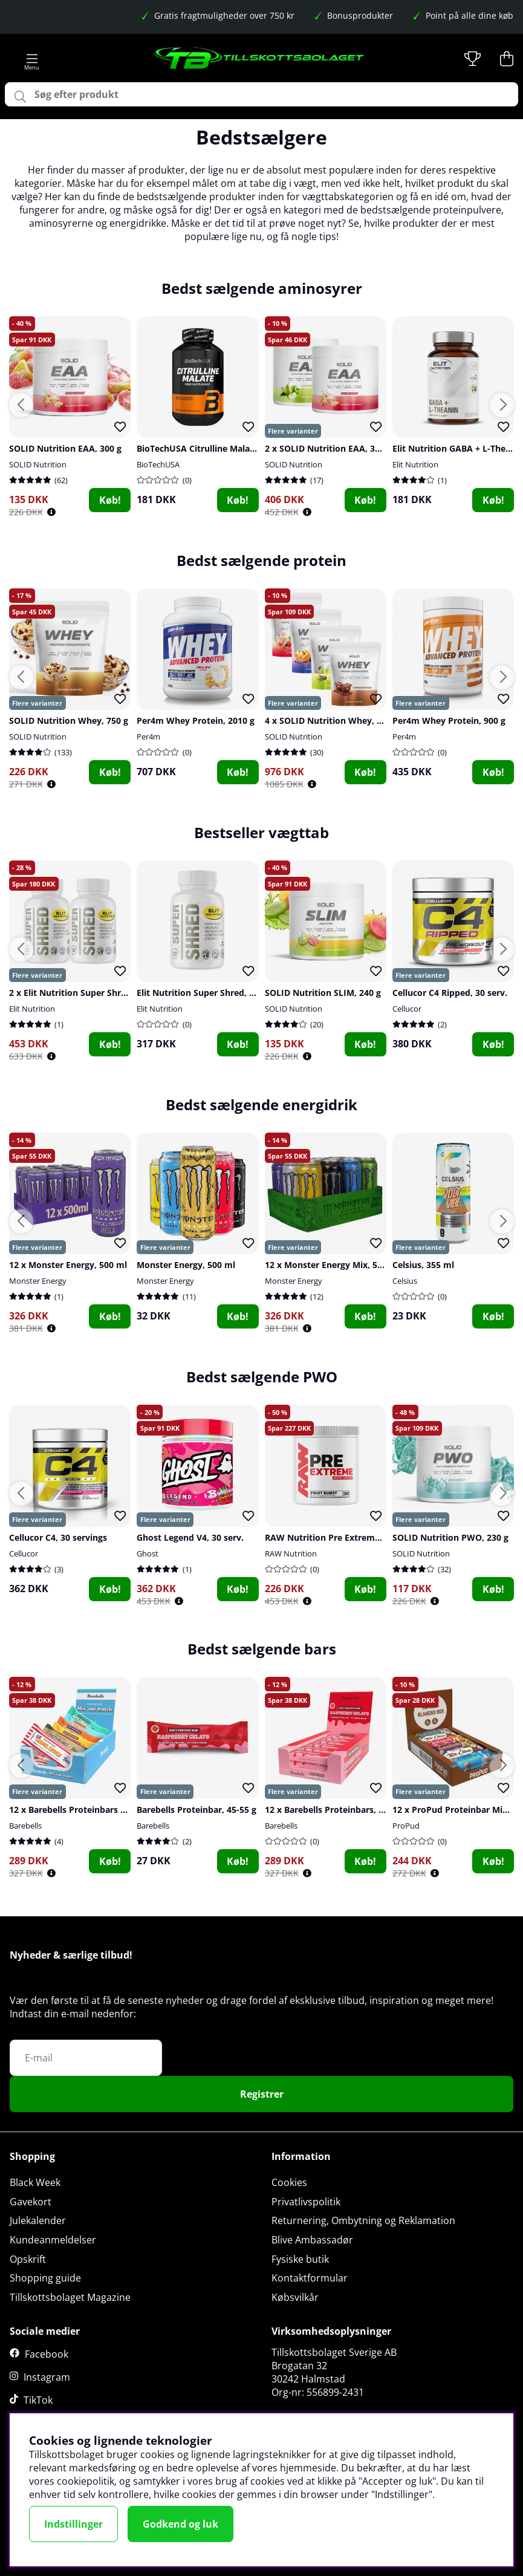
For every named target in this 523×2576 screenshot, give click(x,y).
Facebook (46, 2354)
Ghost (147, 1553)
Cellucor (406, 1008)
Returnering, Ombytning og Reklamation (363, 2220)
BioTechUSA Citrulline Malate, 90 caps (215, 448)
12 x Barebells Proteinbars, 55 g (330, 1809)
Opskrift (28, 2259)
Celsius (404, 1280)
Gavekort (30, 2201)
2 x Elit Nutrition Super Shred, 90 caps (88, 992)
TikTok (38, 2400)
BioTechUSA (158, 464)
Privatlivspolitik (305, 2201)
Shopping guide (45, 2278)
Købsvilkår (295, 2297)
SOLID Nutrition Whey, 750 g (68, 720)
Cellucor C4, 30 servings (58, 1537)
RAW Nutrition (291, 1553)
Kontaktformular (309, 2278)
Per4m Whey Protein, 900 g (448, 720)
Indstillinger (73, 2524)
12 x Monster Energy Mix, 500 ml (332, 1264)
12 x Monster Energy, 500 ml (68, 1264)
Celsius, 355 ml (423, 1264)
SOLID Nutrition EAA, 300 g (65, 448)
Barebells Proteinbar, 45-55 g (196, 1809)
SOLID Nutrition (38, 464)
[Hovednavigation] (32, 58)
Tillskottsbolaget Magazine (70, 2297)
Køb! (110, 500)
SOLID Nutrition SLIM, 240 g (323, 992)
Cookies (289, 2182)
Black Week (35, 2182)
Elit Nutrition (415, 464)
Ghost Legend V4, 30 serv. (190, 1537)
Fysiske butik (300, 2259)
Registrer (262, 2094)
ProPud (406, 1825)
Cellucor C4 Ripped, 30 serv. (449, 992)
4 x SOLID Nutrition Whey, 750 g (331, 720)
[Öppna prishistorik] (51, 512)
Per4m (148, 736)
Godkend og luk (180, 2524)
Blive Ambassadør (312, 2239)
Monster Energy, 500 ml (186, 1264)
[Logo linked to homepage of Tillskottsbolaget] (259, 59)
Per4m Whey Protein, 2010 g (196, 720)
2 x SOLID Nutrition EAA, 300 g (328, 448)
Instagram (47, 2377)
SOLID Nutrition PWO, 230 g (450, 1537)
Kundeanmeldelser (53, 2239)
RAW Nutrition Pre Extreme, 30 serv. (341, 1537)
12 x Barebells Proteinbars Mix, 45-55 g (89, 1809)
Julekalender (38, 2220)
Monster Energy (38, 1280)
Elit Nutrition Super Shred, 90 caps (208, 992)
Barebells (25, 1825)
